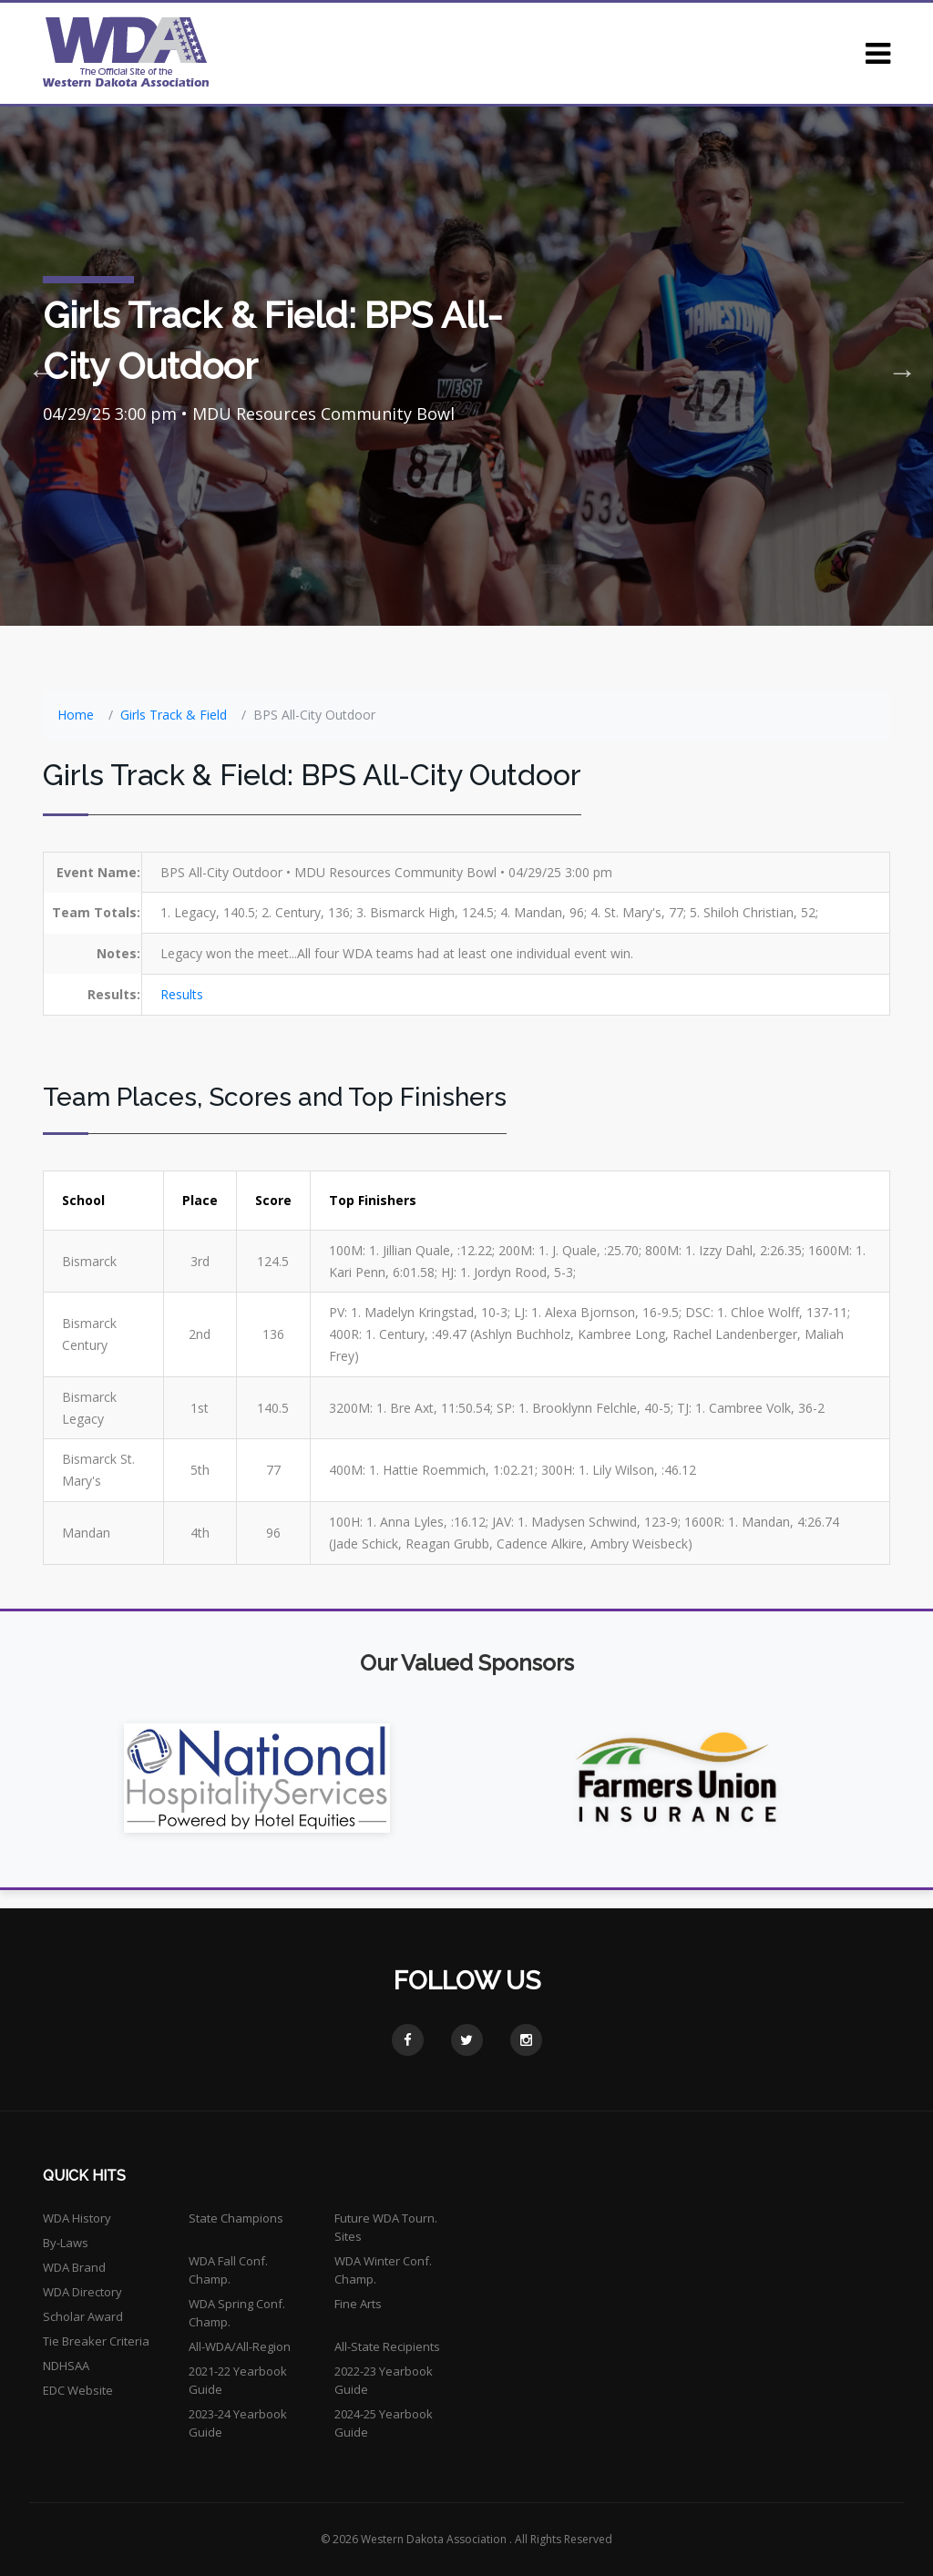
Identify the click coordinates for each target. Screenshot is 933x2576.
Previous (36, 366)
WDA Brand (74, 2267)
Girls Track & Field (173, 714)
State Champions (236, 2218)
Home (75, 714)
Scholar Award (83, 2316)
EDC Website (78, 2390)
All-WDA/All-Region (240, 2346)
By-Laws (65, 2242)
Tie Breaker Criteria (96, 2341)
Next (896, 366)
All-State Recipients (387, 2346)
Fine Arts (358, 2303)
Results (181, 994)
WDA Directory (82, 2292)
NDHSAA (66, 2365)
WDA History (77, 2218)
